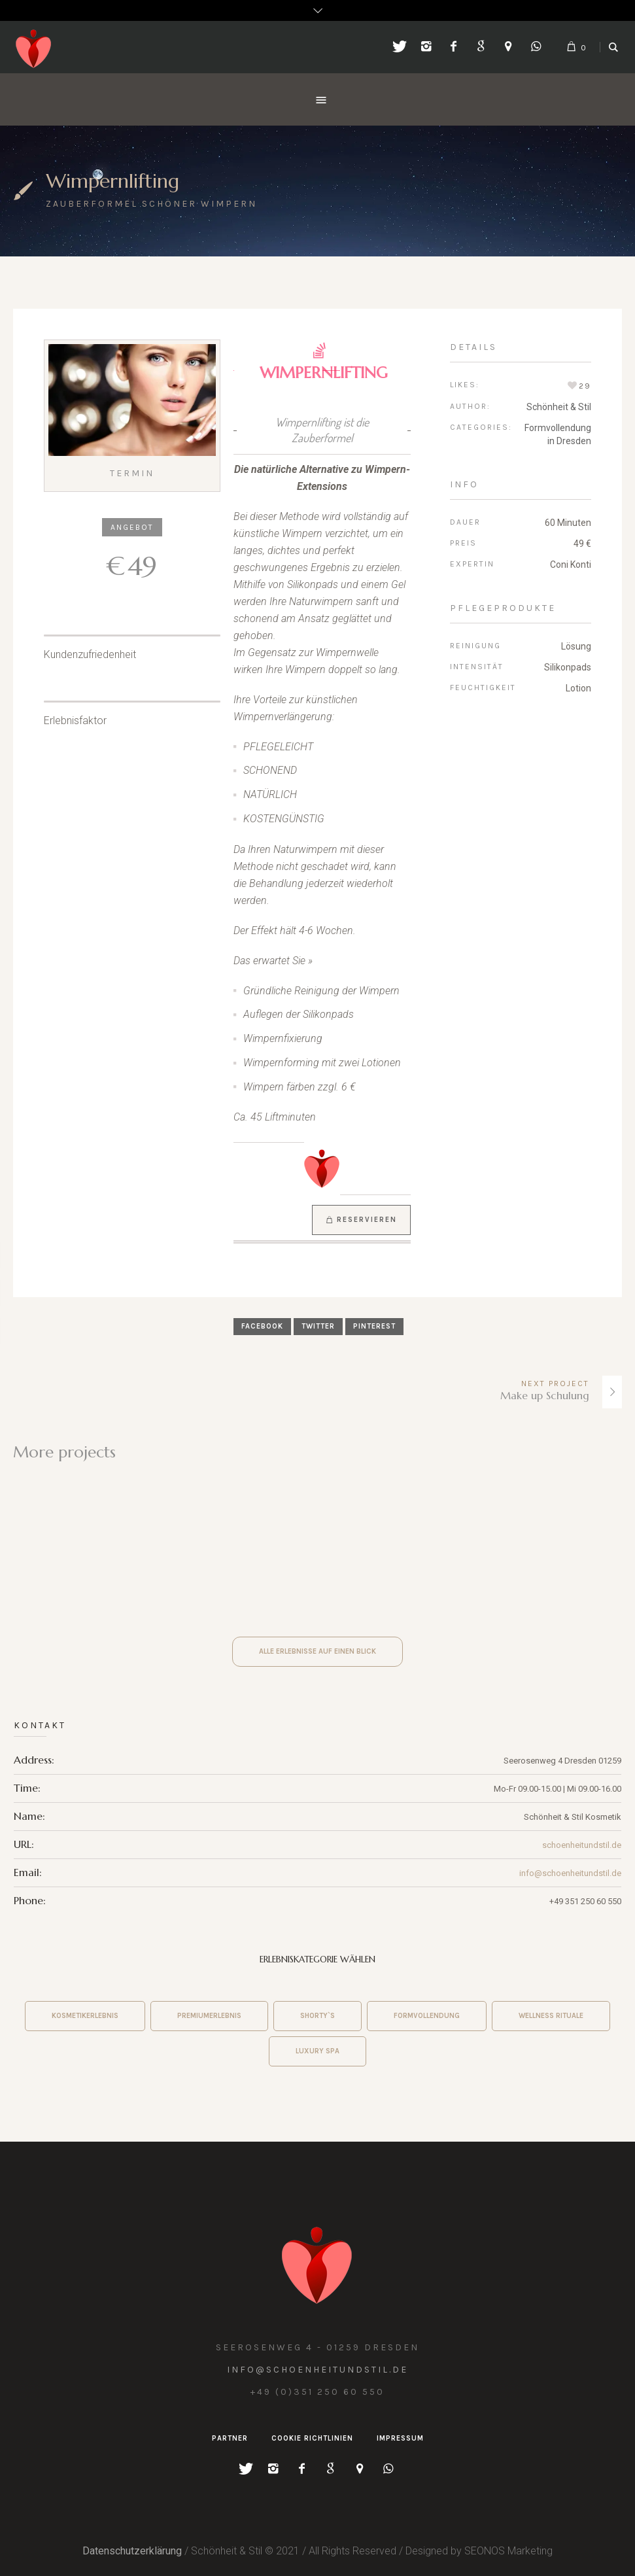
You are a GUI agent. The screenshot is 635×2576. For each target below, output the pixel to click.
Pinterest (374, 1326)
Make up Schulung (544, 1395)
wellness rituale (551, 2015)
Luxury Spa (317, 2051)
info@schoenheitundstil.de (570, 1873)
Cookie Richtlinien (312, 2438)
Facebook (262, 1326)
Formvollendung (427, 2015)
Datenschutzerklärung (132, 2551)
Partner (230, 2438)
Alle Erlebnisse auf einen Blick (317, 1651)
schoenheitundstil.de (581, 1845)
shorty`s (317, 2015)
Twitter (318, 1326)
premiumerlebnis (209, 2015)
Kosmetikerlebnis (85, 2015)
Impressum (400, 2438)
